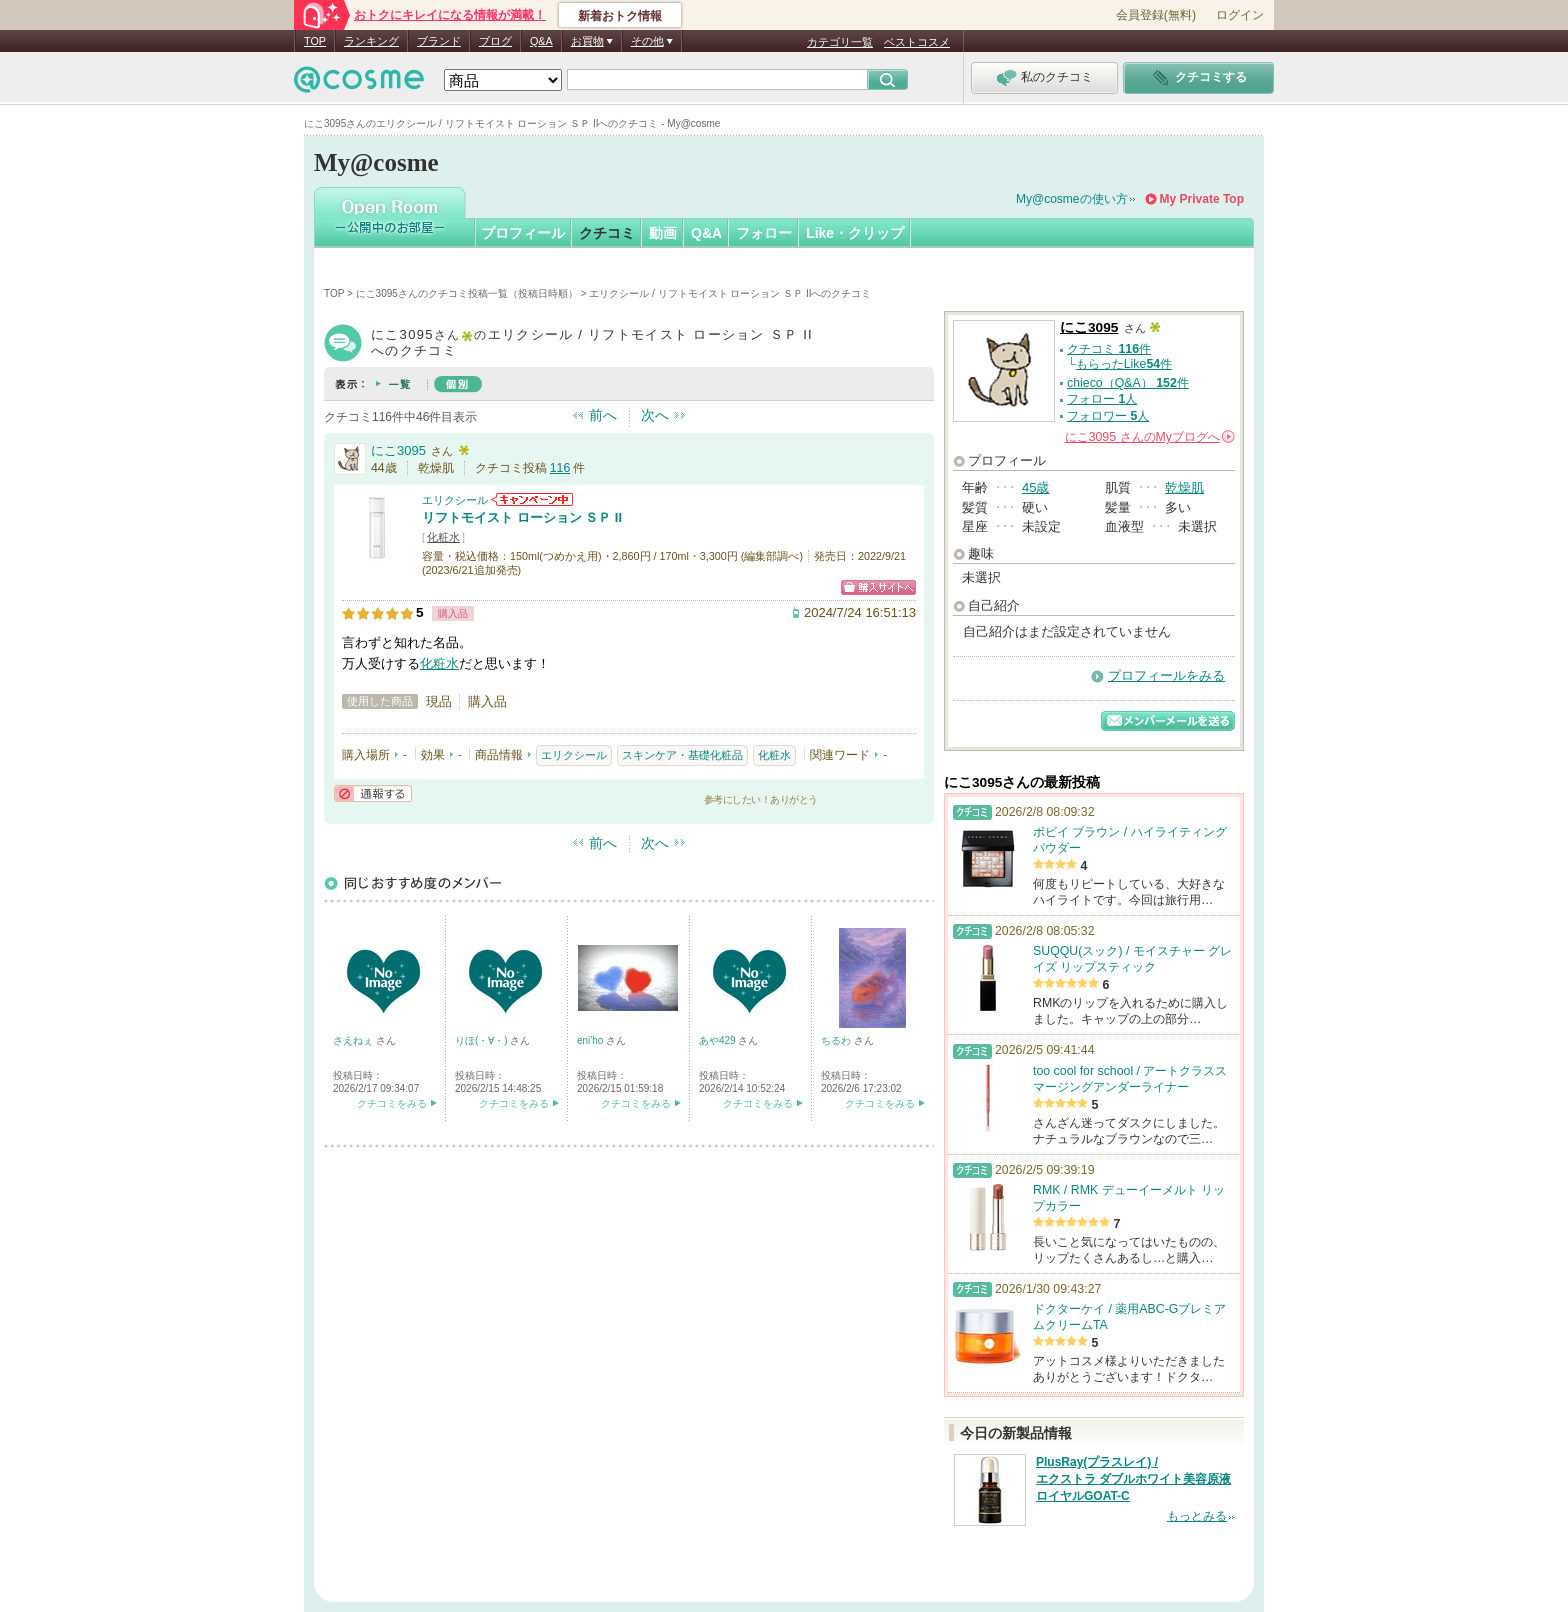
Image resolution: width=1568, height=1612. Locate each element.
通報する (373, 793)
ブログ (495, 41)
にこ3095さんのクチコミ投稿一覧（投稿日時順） (467, 293)
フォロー (764, 233)
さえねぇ (354, 1040)
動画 (663, 233)
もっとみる (1197, 1516)
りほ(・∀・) (482, 1040)
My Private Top (1202, 199)
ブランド (439, 41)
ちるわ (837, 1040)
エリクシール (455, 500)
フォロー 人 (1102, 399)
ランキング (371, 41)
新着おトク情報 (620, 16)
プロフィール (523, 233)
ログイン (1240, 15)
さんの (1150, 437)
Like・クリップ (855, 233)
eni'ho (591, 1040)
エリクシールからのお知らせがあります (532, 499)
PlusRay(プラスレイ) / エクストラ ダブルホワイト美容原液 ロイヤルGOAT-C (1133, 1479)
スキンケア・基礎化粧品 (682, 755)
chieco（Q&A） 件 (1128, 383)
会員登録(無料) (1156, 15)
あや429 (718, 1040)
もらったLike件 (1124, 364)
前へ (603, 415)
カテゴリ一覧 (840, 42)
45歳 (1035, 487)
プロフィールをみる (1166, 675)
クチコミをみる (392, 1103)
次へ (655, 415)
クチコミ (607, 233)
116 (560, 468)
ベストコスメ (917, 42)
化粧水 (443, 537)
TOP (315, 41)
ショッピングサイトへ (878, 587)
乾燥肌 (1184, 487)
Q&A (541, 41)
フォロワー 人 (1108, 416)
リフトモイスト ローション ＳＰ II (522, 517)
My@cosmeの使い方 (1072, 199)
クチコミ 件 (1109, 349)
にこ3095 (398, 450)
